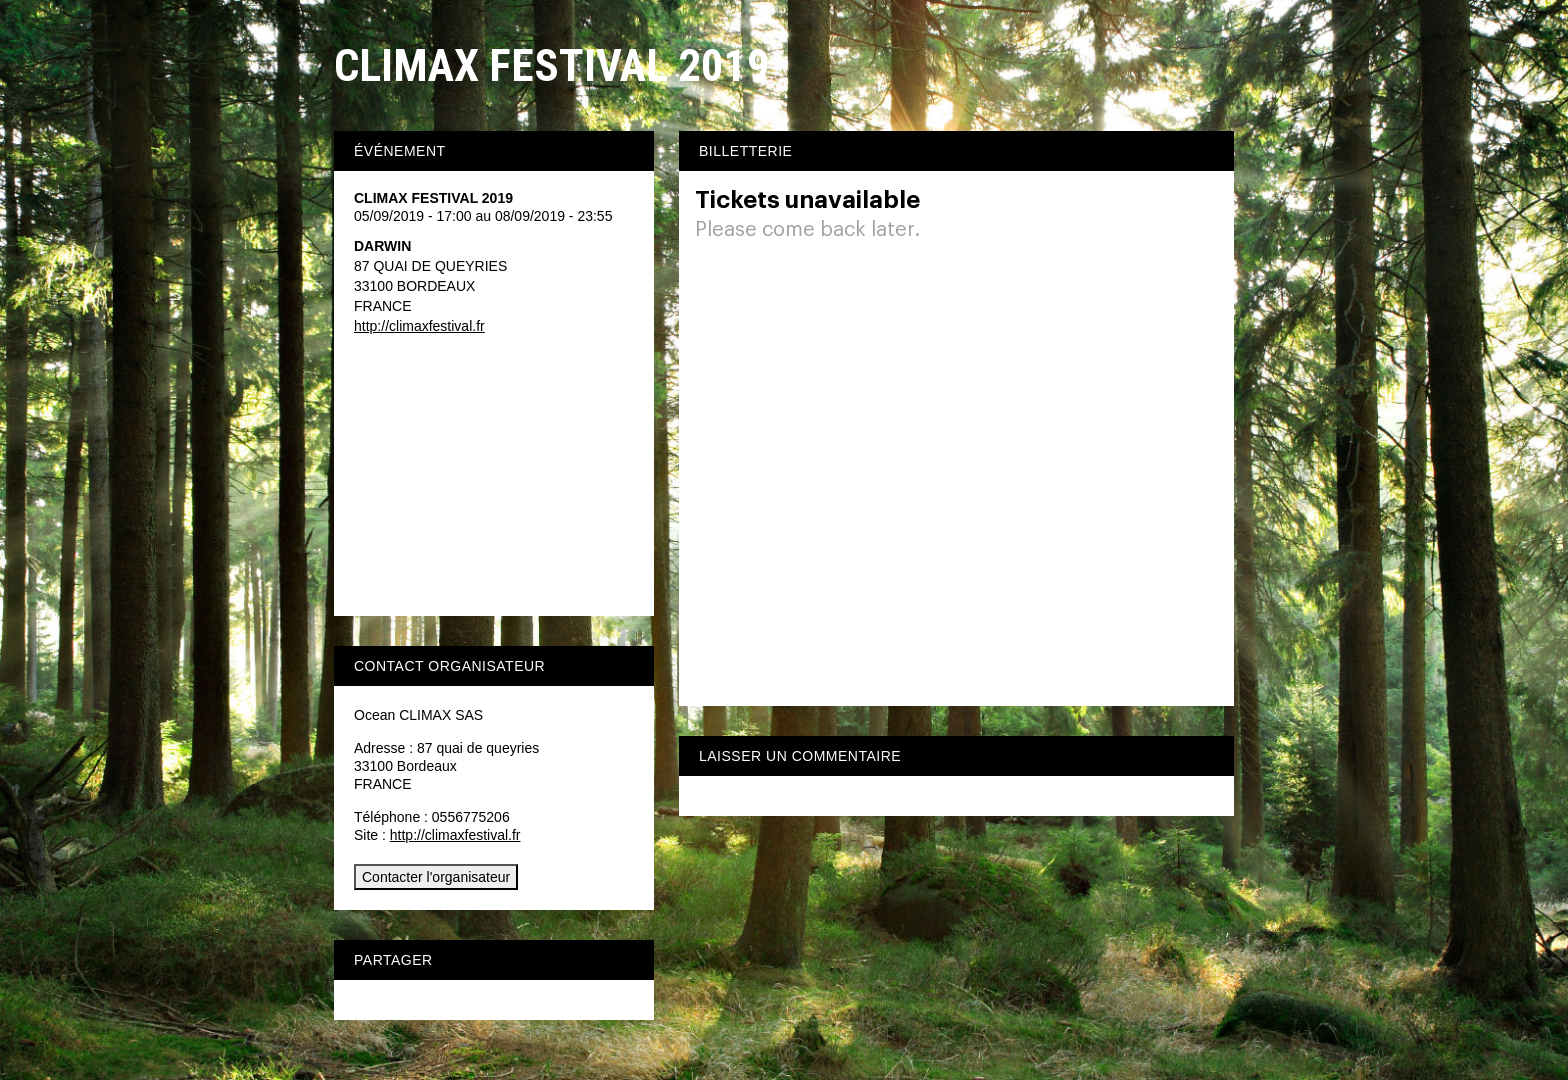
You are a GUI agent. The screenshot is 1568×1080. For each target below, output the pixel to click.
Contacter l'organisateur (436, 877)
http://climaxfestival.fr (419, 326)
